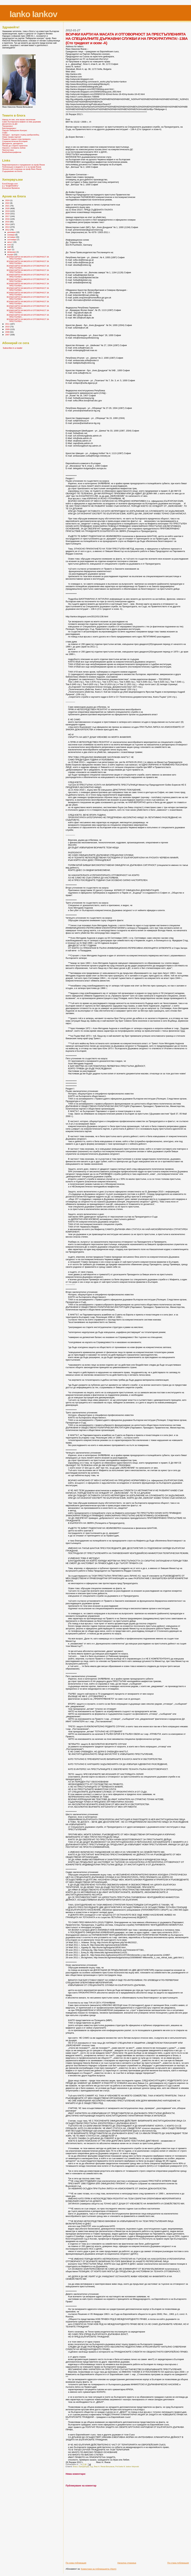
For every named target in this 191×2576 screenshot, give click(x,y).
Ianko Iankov (33, 14)
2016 (7, 219)
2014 (7, 224)
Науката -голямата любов (13, 148)
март (9, 249)
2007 (7, 334)
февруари (11, 252)
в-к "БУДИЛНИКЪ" (10, 186)
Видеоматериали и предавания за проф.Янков (23, 165)
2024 (7, 200)
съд (91, 2467)
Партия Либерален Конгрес (14, 130)
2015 (7, 221)
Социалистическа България (14, 141)
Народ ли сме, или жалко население (18, 119)
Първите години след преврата (16, 139)
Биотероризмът (9, 128)
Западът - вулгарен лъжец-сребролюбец (20, 135)
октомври (11, 237)
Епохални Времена (11, 188)
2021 (7, 206)
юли (9, 245)
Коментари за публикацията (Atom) (98, 2569)
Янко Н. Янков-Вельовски (104, 2467)
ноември (11, 235)
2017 (7, 216)
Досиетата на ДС (10, 124)
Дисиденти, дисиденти (12, 143)
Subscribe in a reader (12, 348)
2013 (7, 227)
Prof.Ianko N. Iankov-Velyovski (127, 2467)
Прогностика (8, 150)
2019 (7, 211)
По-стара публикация (178, 2563)
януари (10, 254)
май (9, 247)
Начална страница (126, 2563)
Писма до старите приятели (14, 145)
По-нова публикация (76, 2563)
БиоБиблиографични (11, 152)
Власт (75, 2467)
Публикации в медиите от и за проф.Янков (21, 167)
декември (11, 232)
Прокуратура (84, 2467)
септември (12, 240)
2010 (7, 326)
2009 (7, 329)
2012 (7, 230)
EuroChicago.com (10, 183)
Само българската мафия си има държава (21, 122)
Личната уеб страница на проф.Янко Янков (21, 169)
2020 (7, 208)
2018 (7, 213)
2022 (7, 203)
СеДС (4, 132)
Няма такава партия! (11, 137)
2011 (7, 324)
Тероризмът (7, 126)
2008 (7, 332)
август (10, 242)
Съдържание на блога (12, 171)
